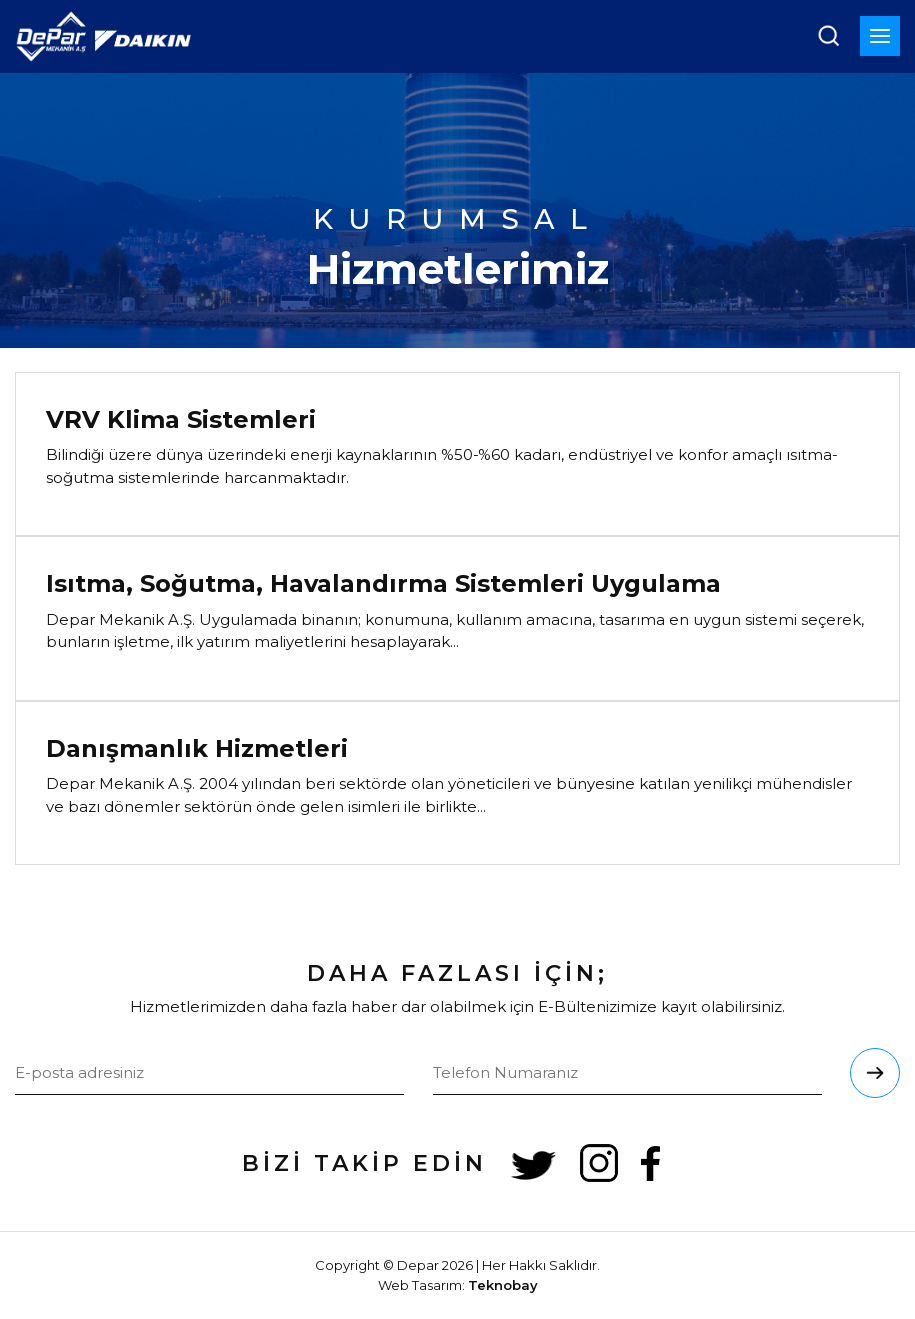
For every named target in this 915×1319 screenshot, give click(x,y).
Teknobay (503, 1285)
